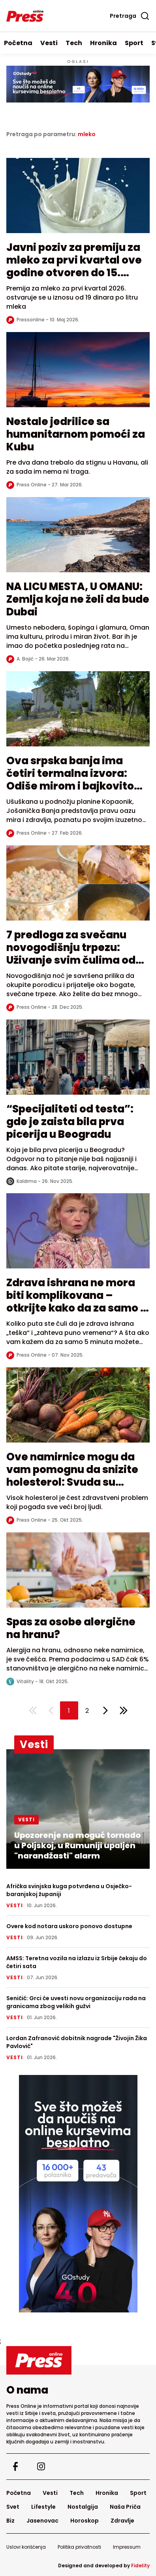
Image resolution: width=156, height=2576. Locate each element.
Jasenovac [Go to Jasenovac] (42, 2521)
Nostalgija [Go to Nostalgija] (83, 2507)
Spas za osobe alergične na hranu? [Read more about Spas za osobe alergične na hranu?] (70, 1628)
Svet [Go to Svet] (12, 2507)
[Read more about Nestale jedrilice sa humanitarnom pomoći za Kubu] (78, 373)
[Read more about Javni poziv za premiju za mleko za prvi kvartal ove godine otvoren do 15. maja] (78, 199)
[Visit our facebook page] (15, 2466)
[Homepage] (24, 16)
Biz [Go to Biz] (10, 2521)
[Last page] (124, 1710)
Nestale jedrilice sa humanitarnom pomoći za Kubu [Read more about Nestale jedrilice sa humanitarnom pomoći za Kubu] (75, 434)
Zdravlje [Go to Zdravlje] (122, 2521)
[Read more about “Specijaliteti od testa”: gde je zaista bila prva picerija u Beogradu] (78, 1061)
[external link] (78, 2193)
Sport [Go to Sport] (134, 42)
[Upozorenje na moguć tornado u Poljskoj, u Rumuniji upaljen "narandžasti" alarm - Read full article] (78, 1809)
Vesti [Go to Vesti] (49, 42)
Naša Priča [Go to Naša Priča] (125, 2507)
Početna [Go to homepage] (18, 42)
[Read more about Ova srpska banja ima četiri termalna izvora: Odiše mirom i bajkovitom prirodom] (78, 712)
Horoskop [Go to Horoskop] (84, 2521)
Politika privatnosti (79, 2547)
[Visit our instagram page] (41, 2466)
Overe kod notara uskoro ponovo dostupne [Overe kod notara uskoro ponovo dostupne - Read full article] (69, 1926)
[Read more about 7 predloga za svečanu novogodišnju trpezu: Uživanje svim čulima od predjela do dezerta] (78, 886)
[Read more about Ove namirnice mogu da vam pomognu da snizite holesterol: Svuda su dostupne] (78, 1408)
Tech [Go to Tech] (74, 42)
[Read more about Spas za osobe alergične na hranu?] (78, 1573)
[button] (69, 1710)
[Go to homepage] (78, 2360)
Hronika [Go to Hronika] (103, 42)
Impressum (127, 2547)
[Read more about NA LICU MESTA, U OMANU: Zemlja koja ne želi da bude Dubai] (78, 538)
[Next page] (105, 1710)
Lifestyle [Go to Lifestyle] (43, 2507)
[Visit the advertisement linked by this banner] (78, 84)
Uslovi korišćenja (26, 2547)
